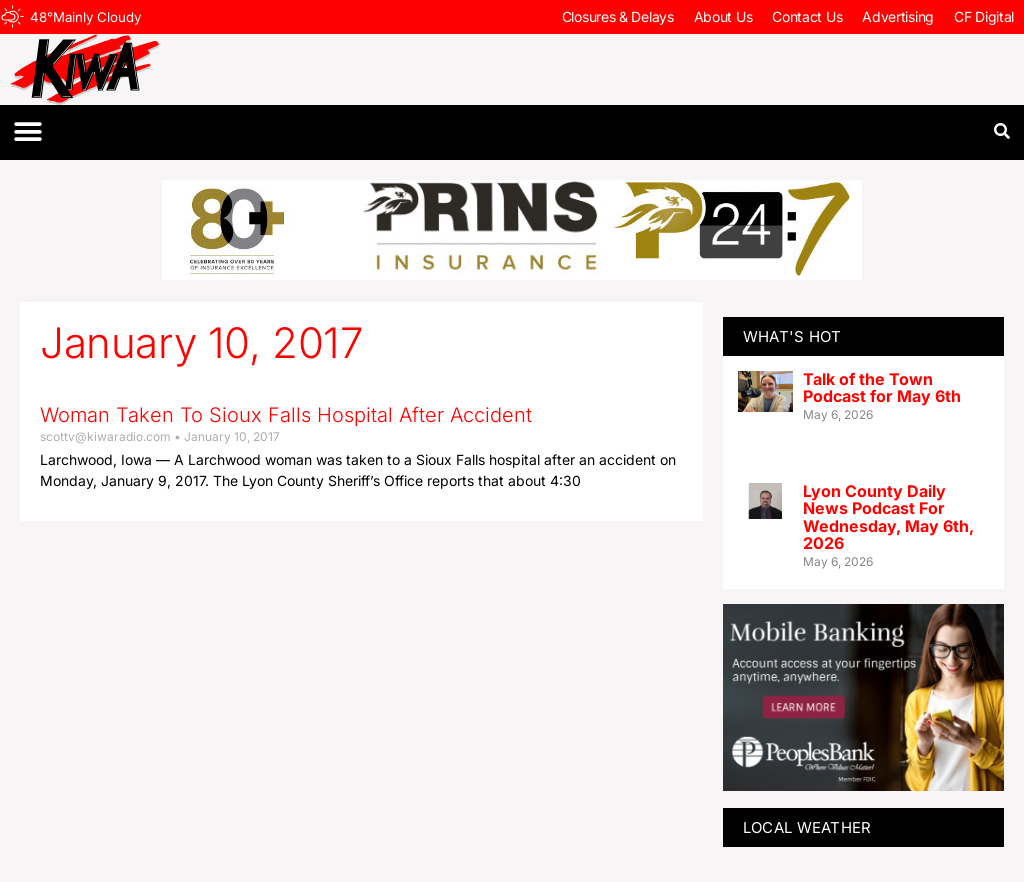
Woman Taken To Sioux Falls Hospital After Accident (286, 415)
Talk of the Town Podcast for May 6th (882, 388)
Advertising (898, 16)
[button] (27, 132)
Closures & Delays (618, 16)
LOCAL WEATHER (807, 827)
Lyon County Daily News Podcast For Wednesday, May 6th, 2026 (888, 517)
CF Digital (984, 16)
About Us (723, 16)
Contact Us (807, 16)
